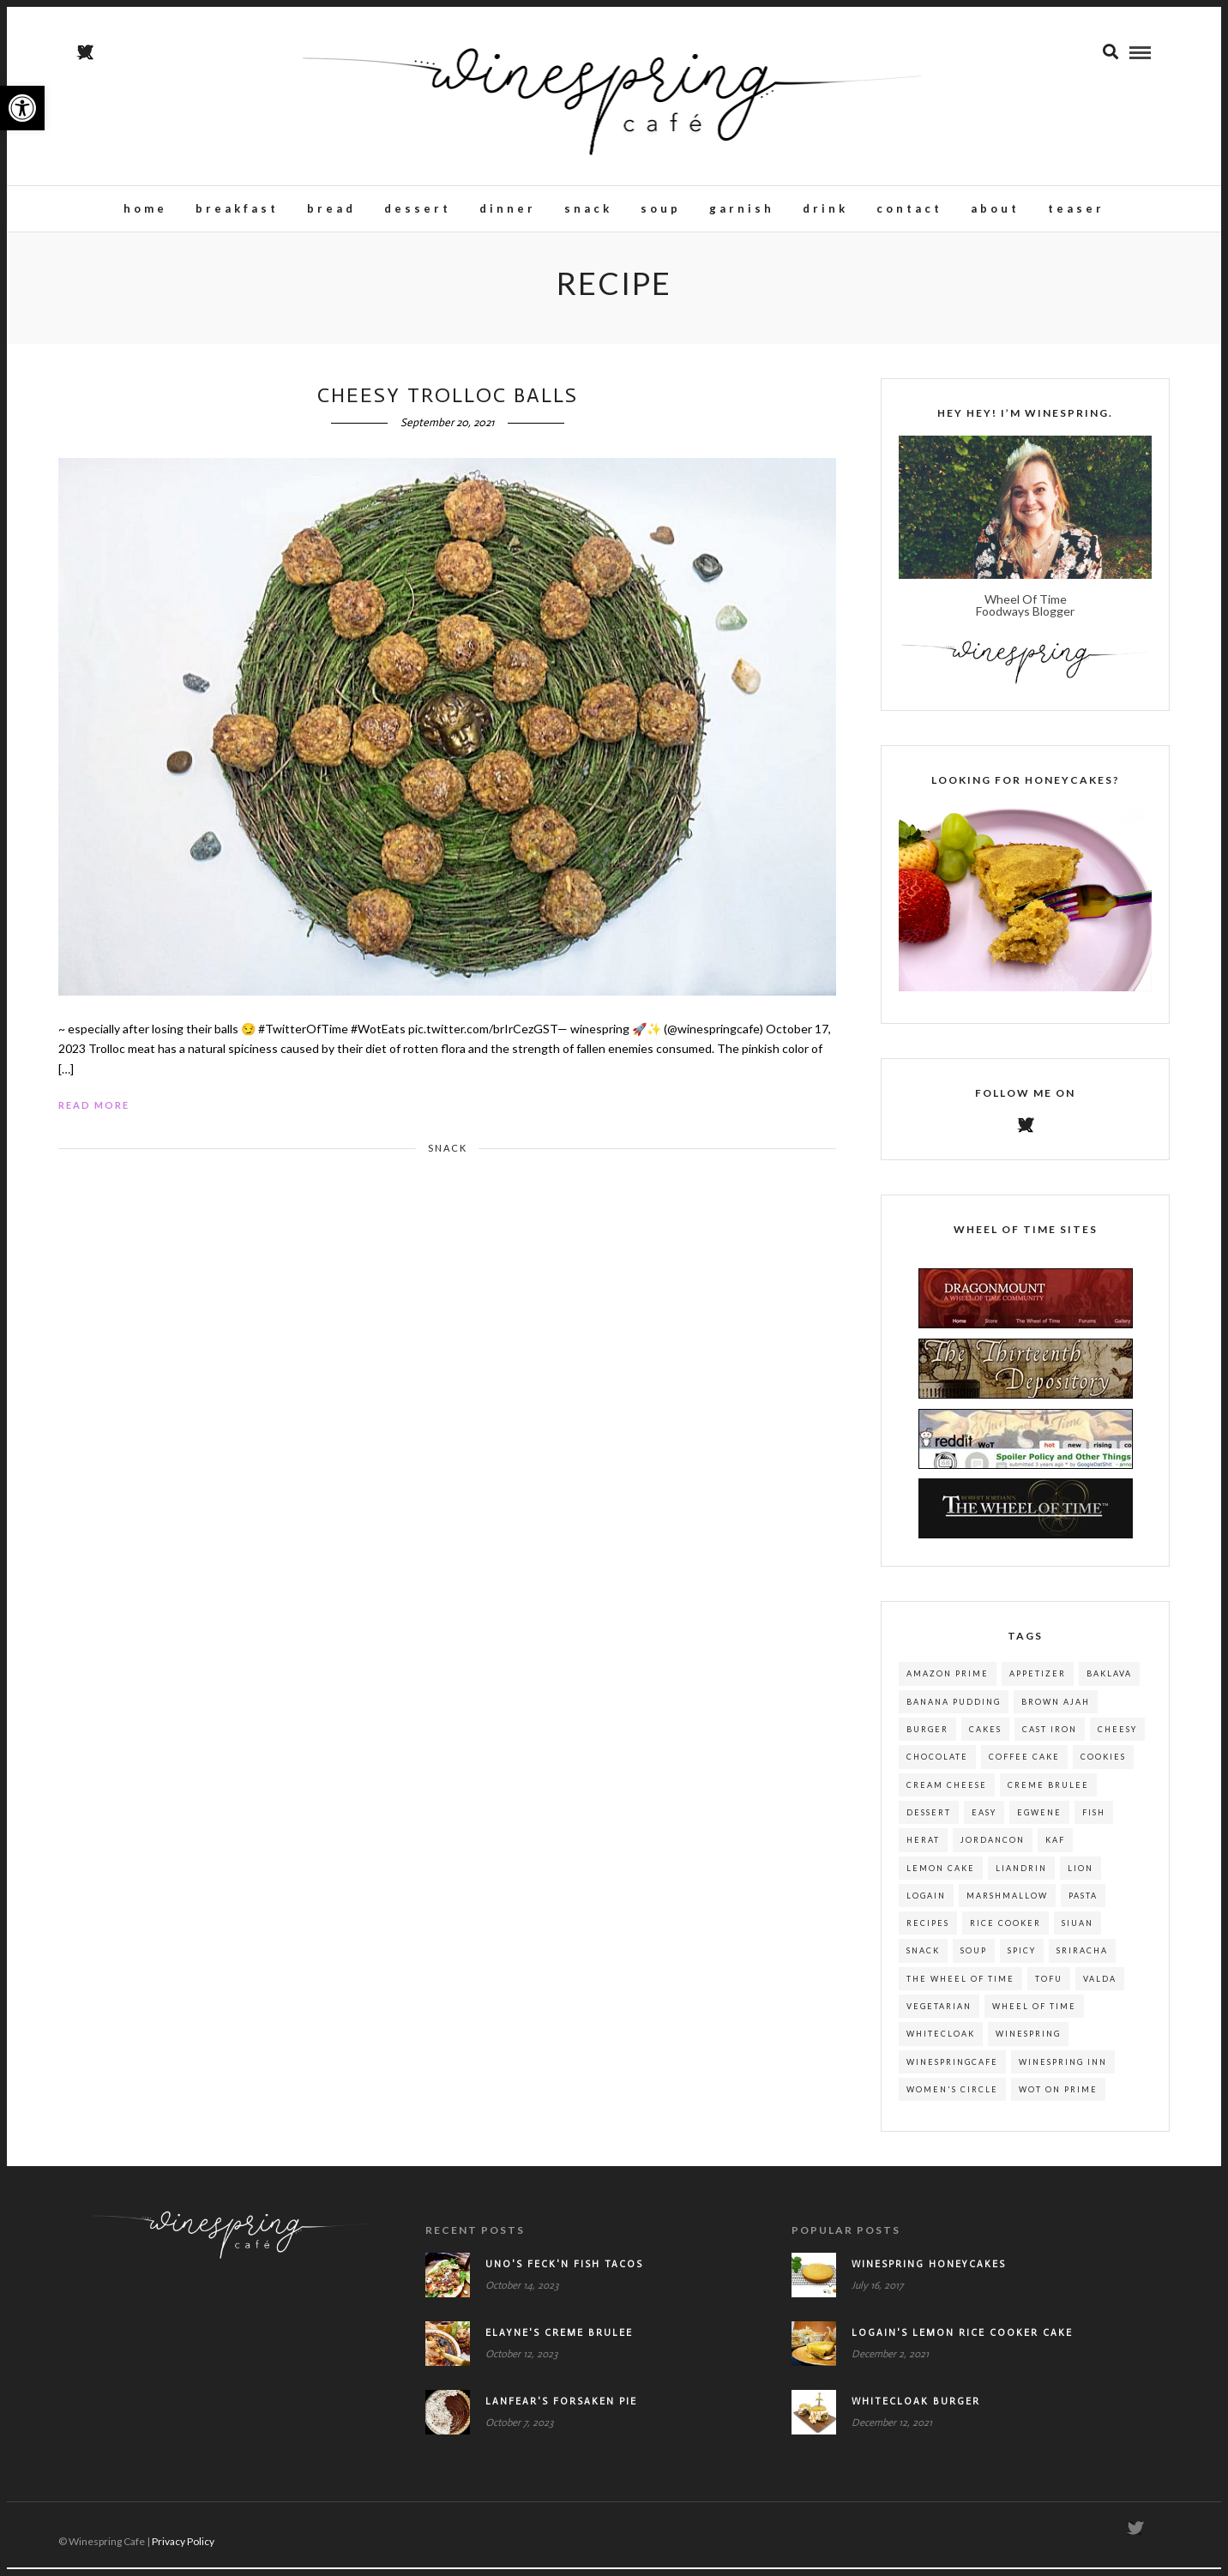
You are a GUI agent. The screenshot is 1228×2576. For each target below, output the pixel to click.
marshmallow (1007, 1904)
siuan (1077, 1931)
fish (1093, 1821)
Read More (93, 1113)
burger (927, 1737)
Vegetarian (939, 2014)
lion (1080, 1876)
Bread (331, 209)
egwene (1039, 1821)
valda (1100, 1987)
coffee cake (1024, 1765)
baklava (1109, 1682)
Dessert (417, 209)
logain (926, 1904)
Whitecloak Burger (916, 2410)
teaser (1076, 209)
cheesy (1117, 1737)
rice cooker (1005, 1931)
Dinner (507, 209)
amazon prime (947, 1682)
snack (923, 1959)
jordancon (992, 1848)
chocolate (937, 1765)
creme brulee (1048, 1793)
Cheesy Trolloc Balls (447, 403)
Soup (661, 209)
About (995, 209)
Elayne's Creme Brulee (559, 2341)
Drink (825, 209)
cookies (1103, 1765)
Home (145, 209)
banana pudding (953, 1710)
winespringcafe (952, 2070)
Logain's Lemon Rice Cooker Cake (962, 2341)
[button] (22, 108)
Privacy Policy (183, 2549)
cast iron (1049, 1737)
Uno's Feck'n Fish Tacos (564, 2272)
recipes (927, 1931)
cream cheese (946, 1793)
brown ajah (1055, 1710)
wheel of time (1034, 2014)
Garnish (741, 209)
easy (984, 1821)
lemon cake (940, 1876)
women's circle (952, 2098)
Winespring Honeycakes (929, 2272)
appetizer (1037, 1682)
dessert (928, 1821)
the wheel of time (960, 1987)
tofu (1048, 1987)
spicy (1022, 1959)
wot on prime (1058, 2098)
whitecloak (940, 2042)
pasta (1083, 1904)
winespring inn (1063, 2070)
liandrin (1021, 1876)
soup (973, 1959)
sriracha (1082, 1959)
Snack (588, 209)
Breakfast (237, 209)
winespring (1028, 2042)
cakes (985, 1737)
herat (923, 1848)
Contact (909, 209)
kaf (1055, 1848)
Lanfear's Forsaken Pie (561, 2410)
